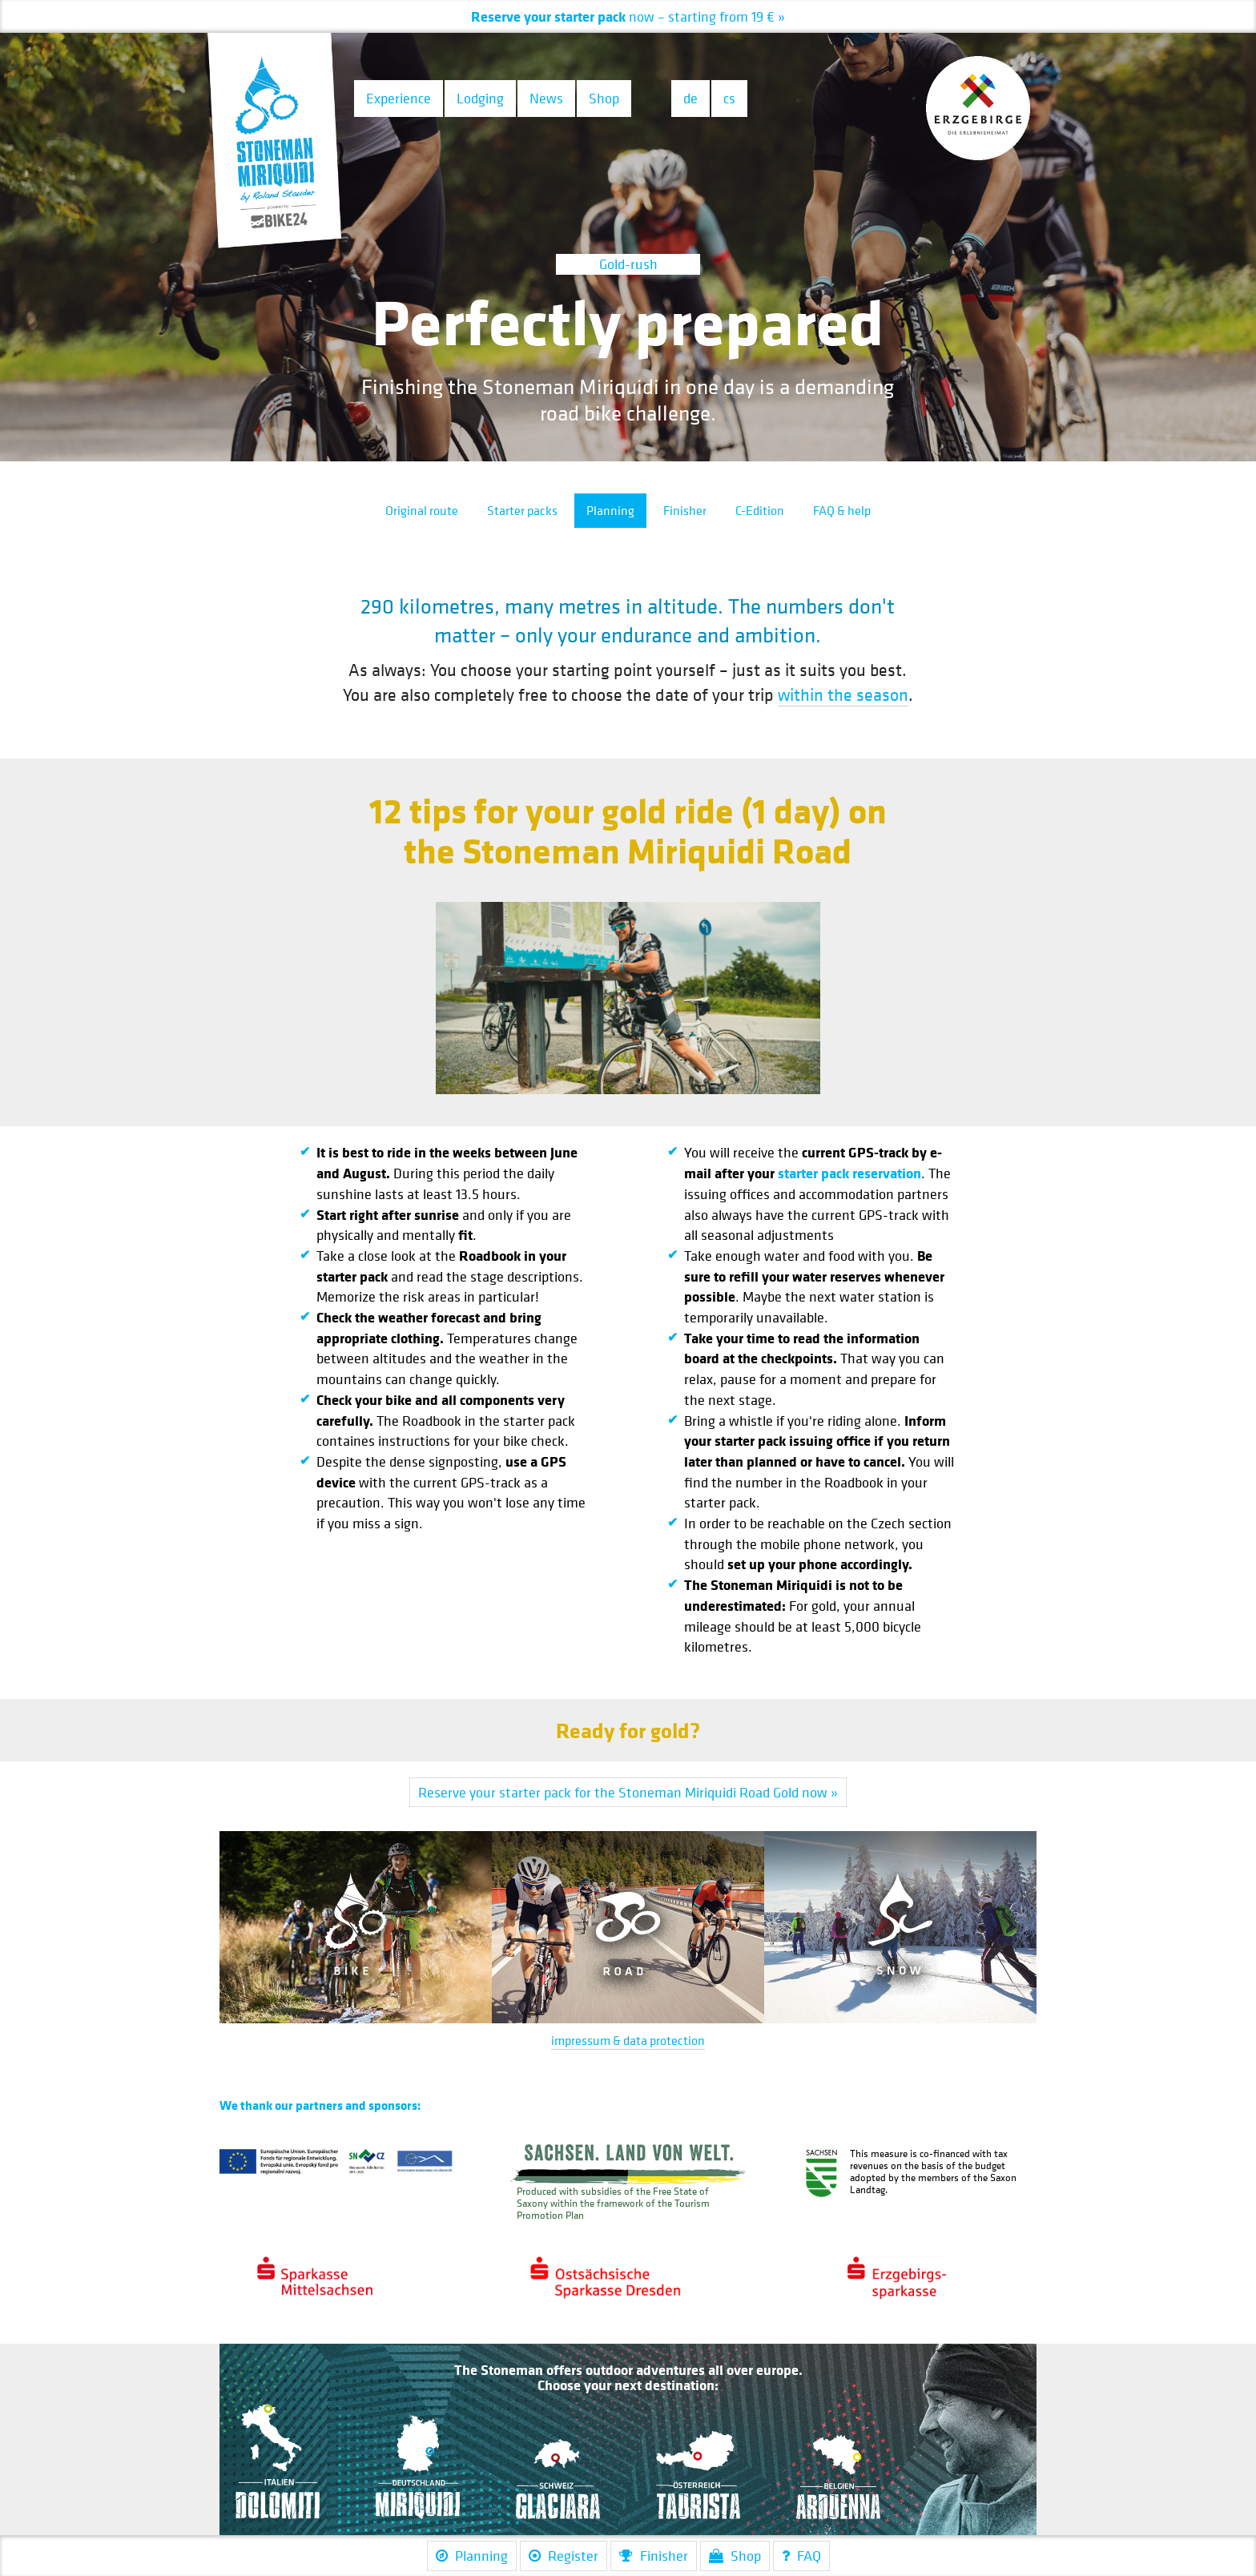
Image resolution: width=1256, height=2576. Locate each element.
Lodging (480, 98)
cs (729, 98)
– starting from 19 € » (630, 16)
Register (563, 2555)
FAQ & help (842, 510)
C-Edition (759, 510)
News (546, 98)
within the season (843, 694)
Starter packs (522, 510)
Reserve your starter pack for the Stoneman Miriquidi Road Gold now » (628, 1792)
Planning (610, 510)
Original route (421, 510)
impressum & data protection (628, 2040)
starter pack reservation (849, 1172)
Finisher (684, 510)
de (690, 98)
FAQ (801, 2555)
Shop (604, 98)
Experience (398, 98)
